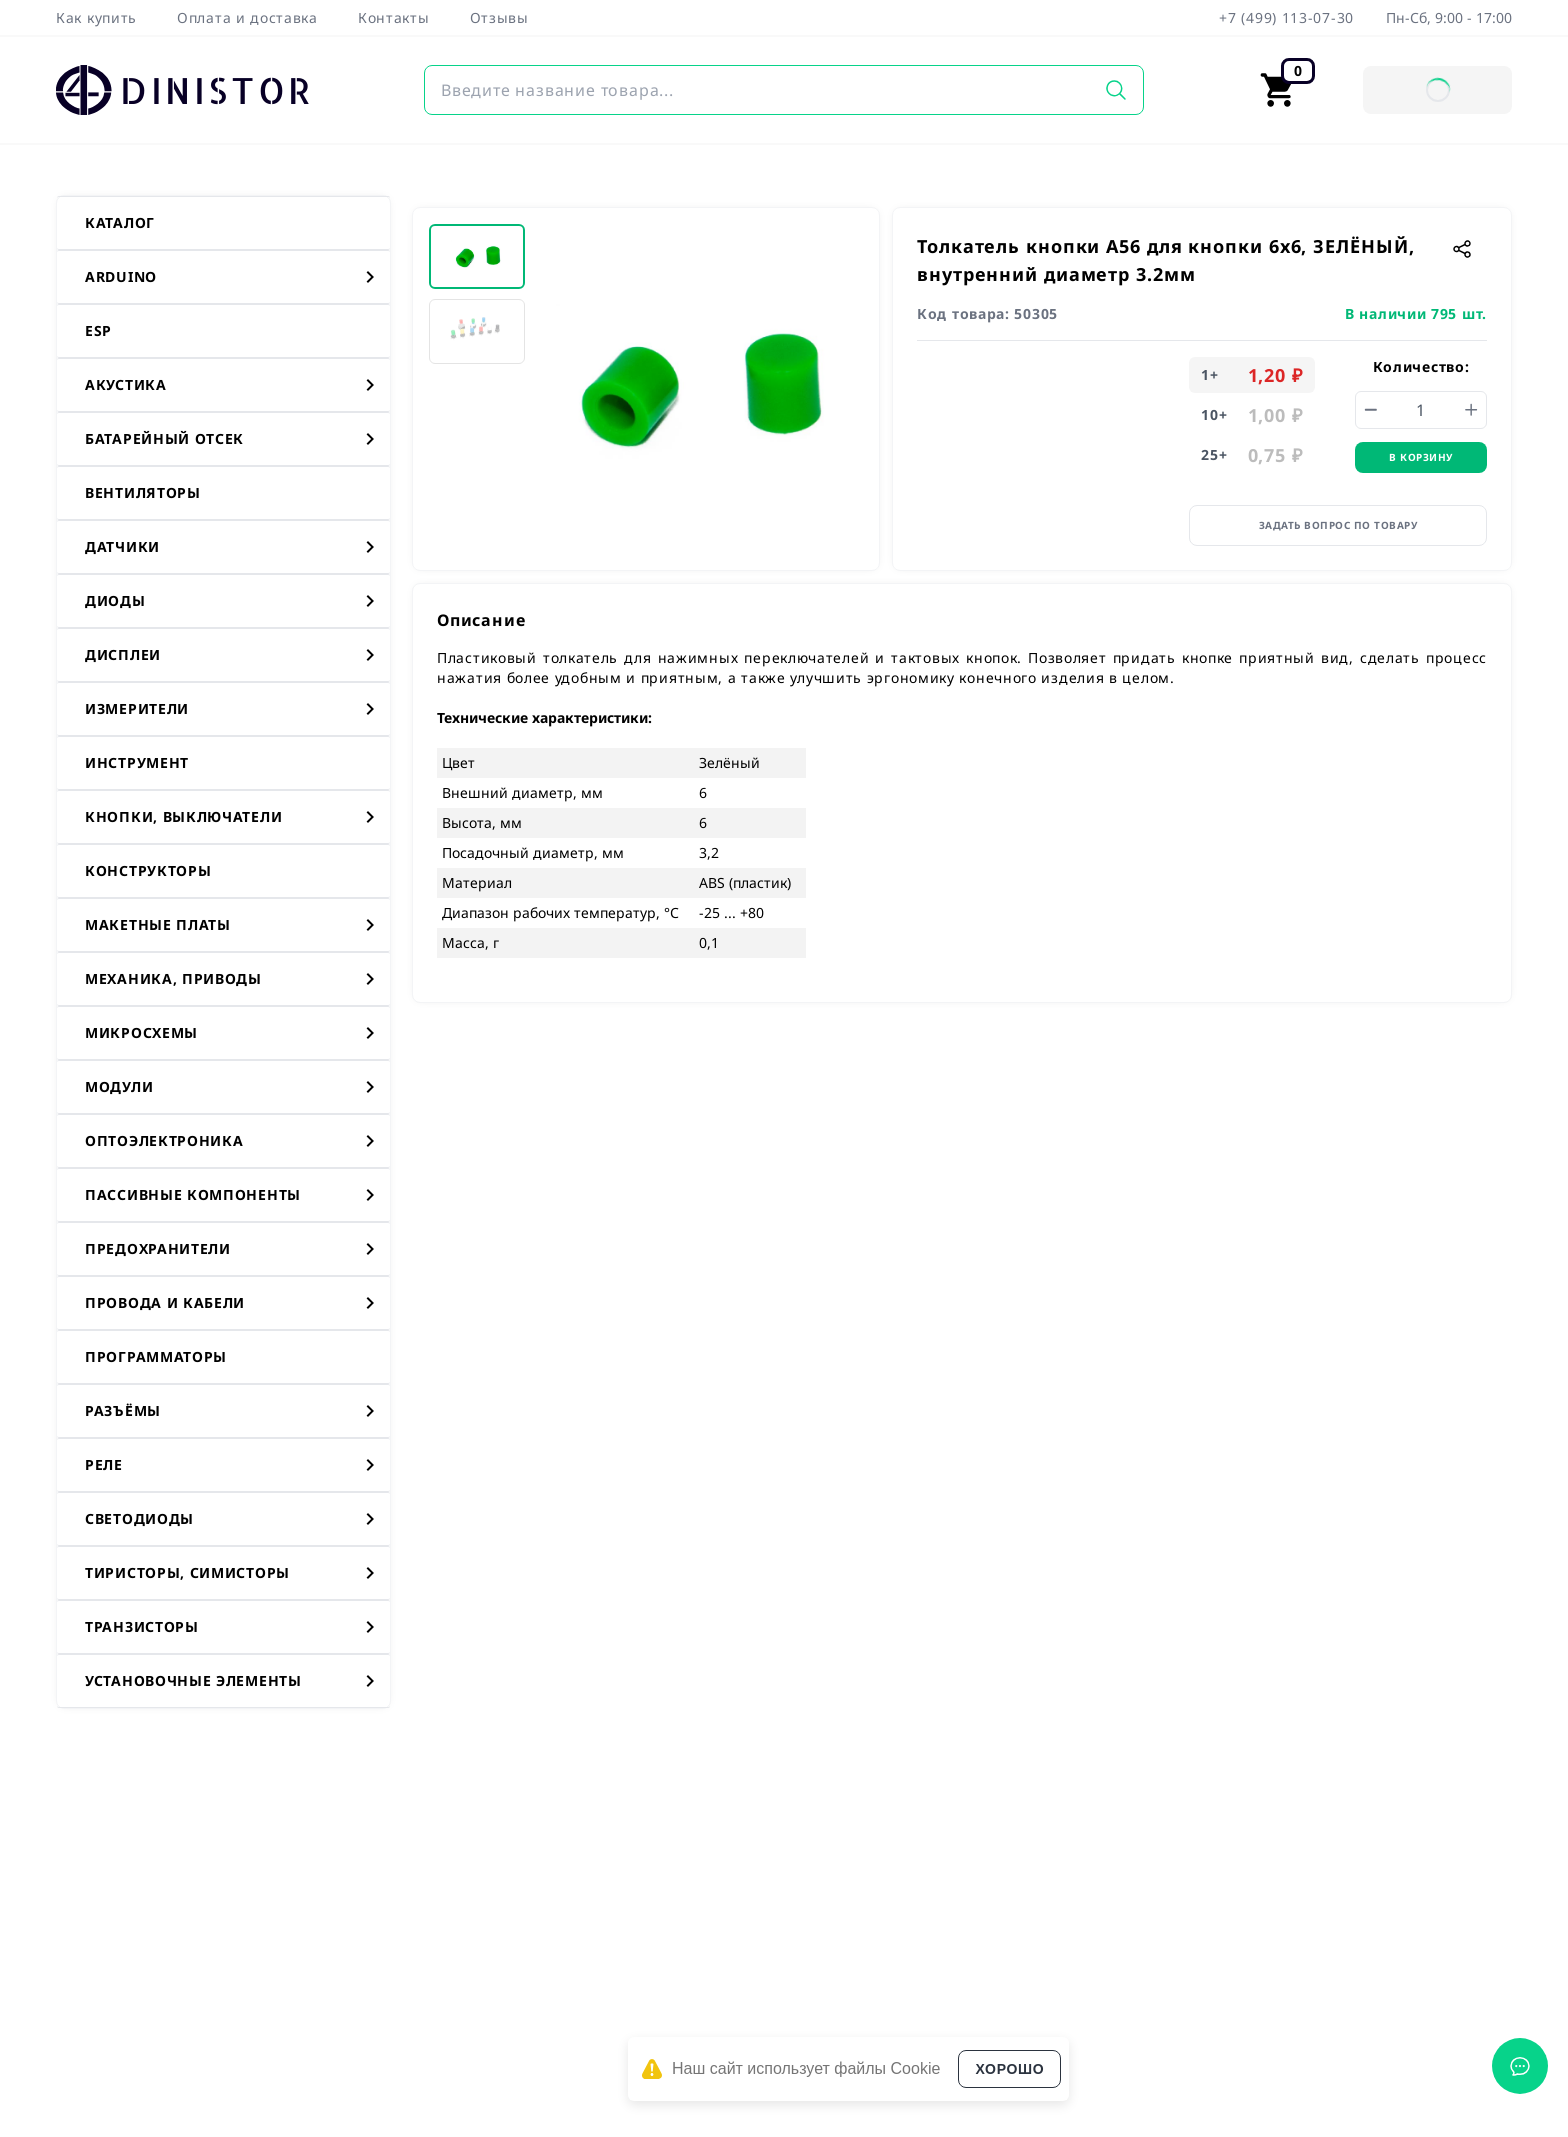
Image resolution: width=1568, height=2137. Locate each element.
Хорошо (1009, 2069)
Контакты (394, 17)
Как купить (96, 17)
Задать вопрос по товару (1338, 525)
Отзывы (499, 17)
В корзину (1421, 457)
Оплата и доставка (247, 17)
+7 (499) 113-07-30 (1286, 17)
